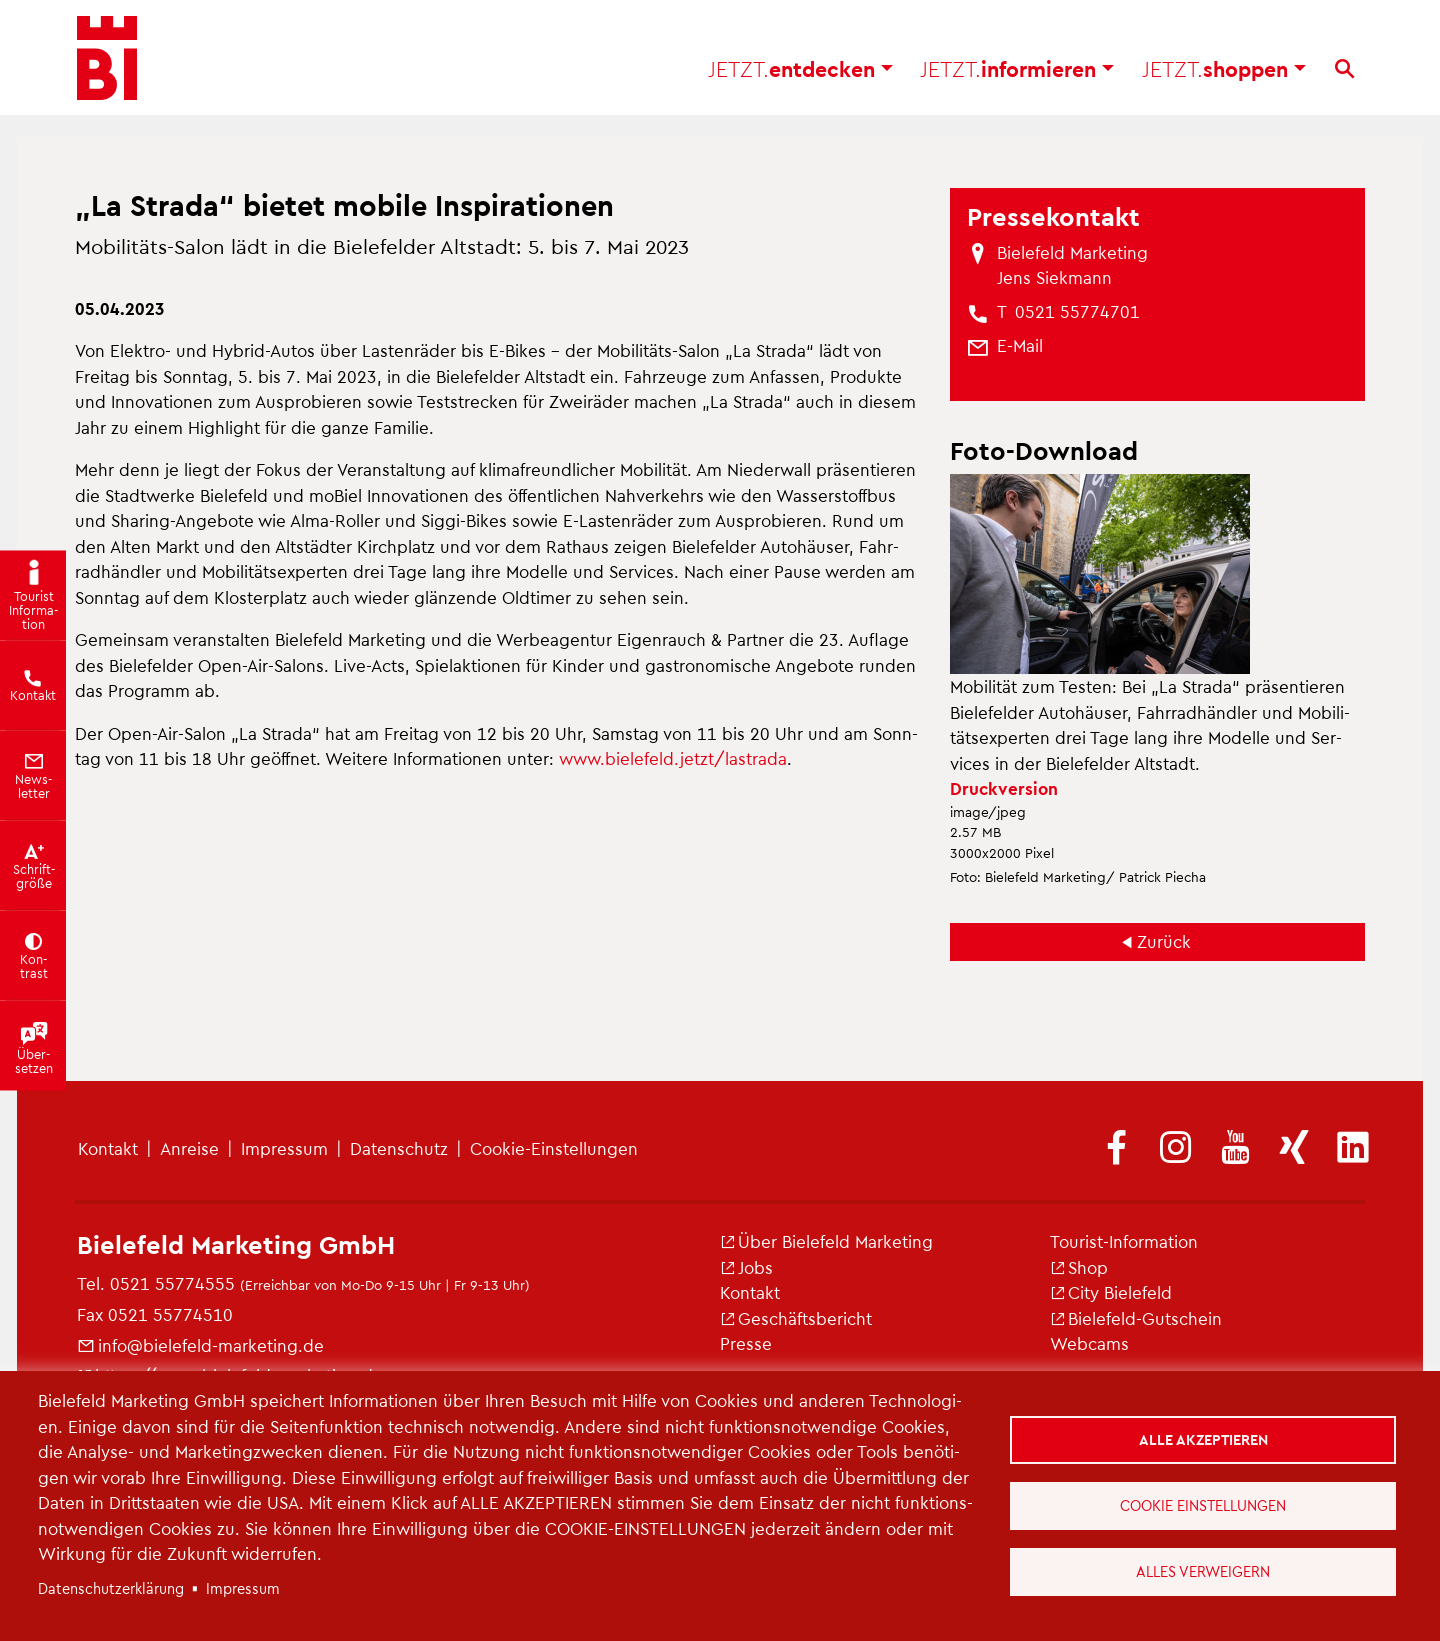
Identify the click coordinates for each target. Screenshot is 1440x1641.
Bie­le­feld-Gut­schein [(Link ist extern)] (1136, 1318)
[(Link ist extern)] (1117, 1149)
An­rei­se (189, 1148)
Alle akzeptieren (1203, 1439)
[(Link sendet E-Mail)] (1020, 346)
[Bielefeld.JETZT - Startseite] (107, 60)
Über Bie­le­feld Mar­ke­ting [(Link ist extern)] (826, 1241)
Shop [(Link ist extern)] (1079, 1267)
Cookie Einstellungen (1203, 1505)
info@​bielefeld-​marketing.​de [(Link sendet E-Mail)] (200, 1345)
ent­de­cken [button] (800, 70)
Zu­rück (1164, 941)
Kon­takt (108, 1148)
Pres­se (746, 1343)
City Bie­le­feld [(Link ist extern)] (1111, 1292)
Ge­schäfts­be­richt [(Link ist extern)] (796, 1318)
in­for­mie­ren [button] (1017, 70)
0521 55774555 (172, 1283)
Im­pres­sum (284, 1148)
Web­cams (1089, 1343)
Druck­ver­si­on (1004, 788)
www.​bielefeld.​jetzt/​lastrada (673, 758)
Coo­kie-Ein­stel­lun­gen (554, 1148)
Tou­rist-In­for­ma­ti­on (1124, 1241)
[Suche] (1344, 71)
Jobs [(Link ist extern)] (746, 1267)
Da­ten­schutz (399, 1148)
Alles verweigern (1203, 1571)
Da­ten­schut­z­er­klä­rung (111, 1588)
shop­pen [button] (1224, 70)
